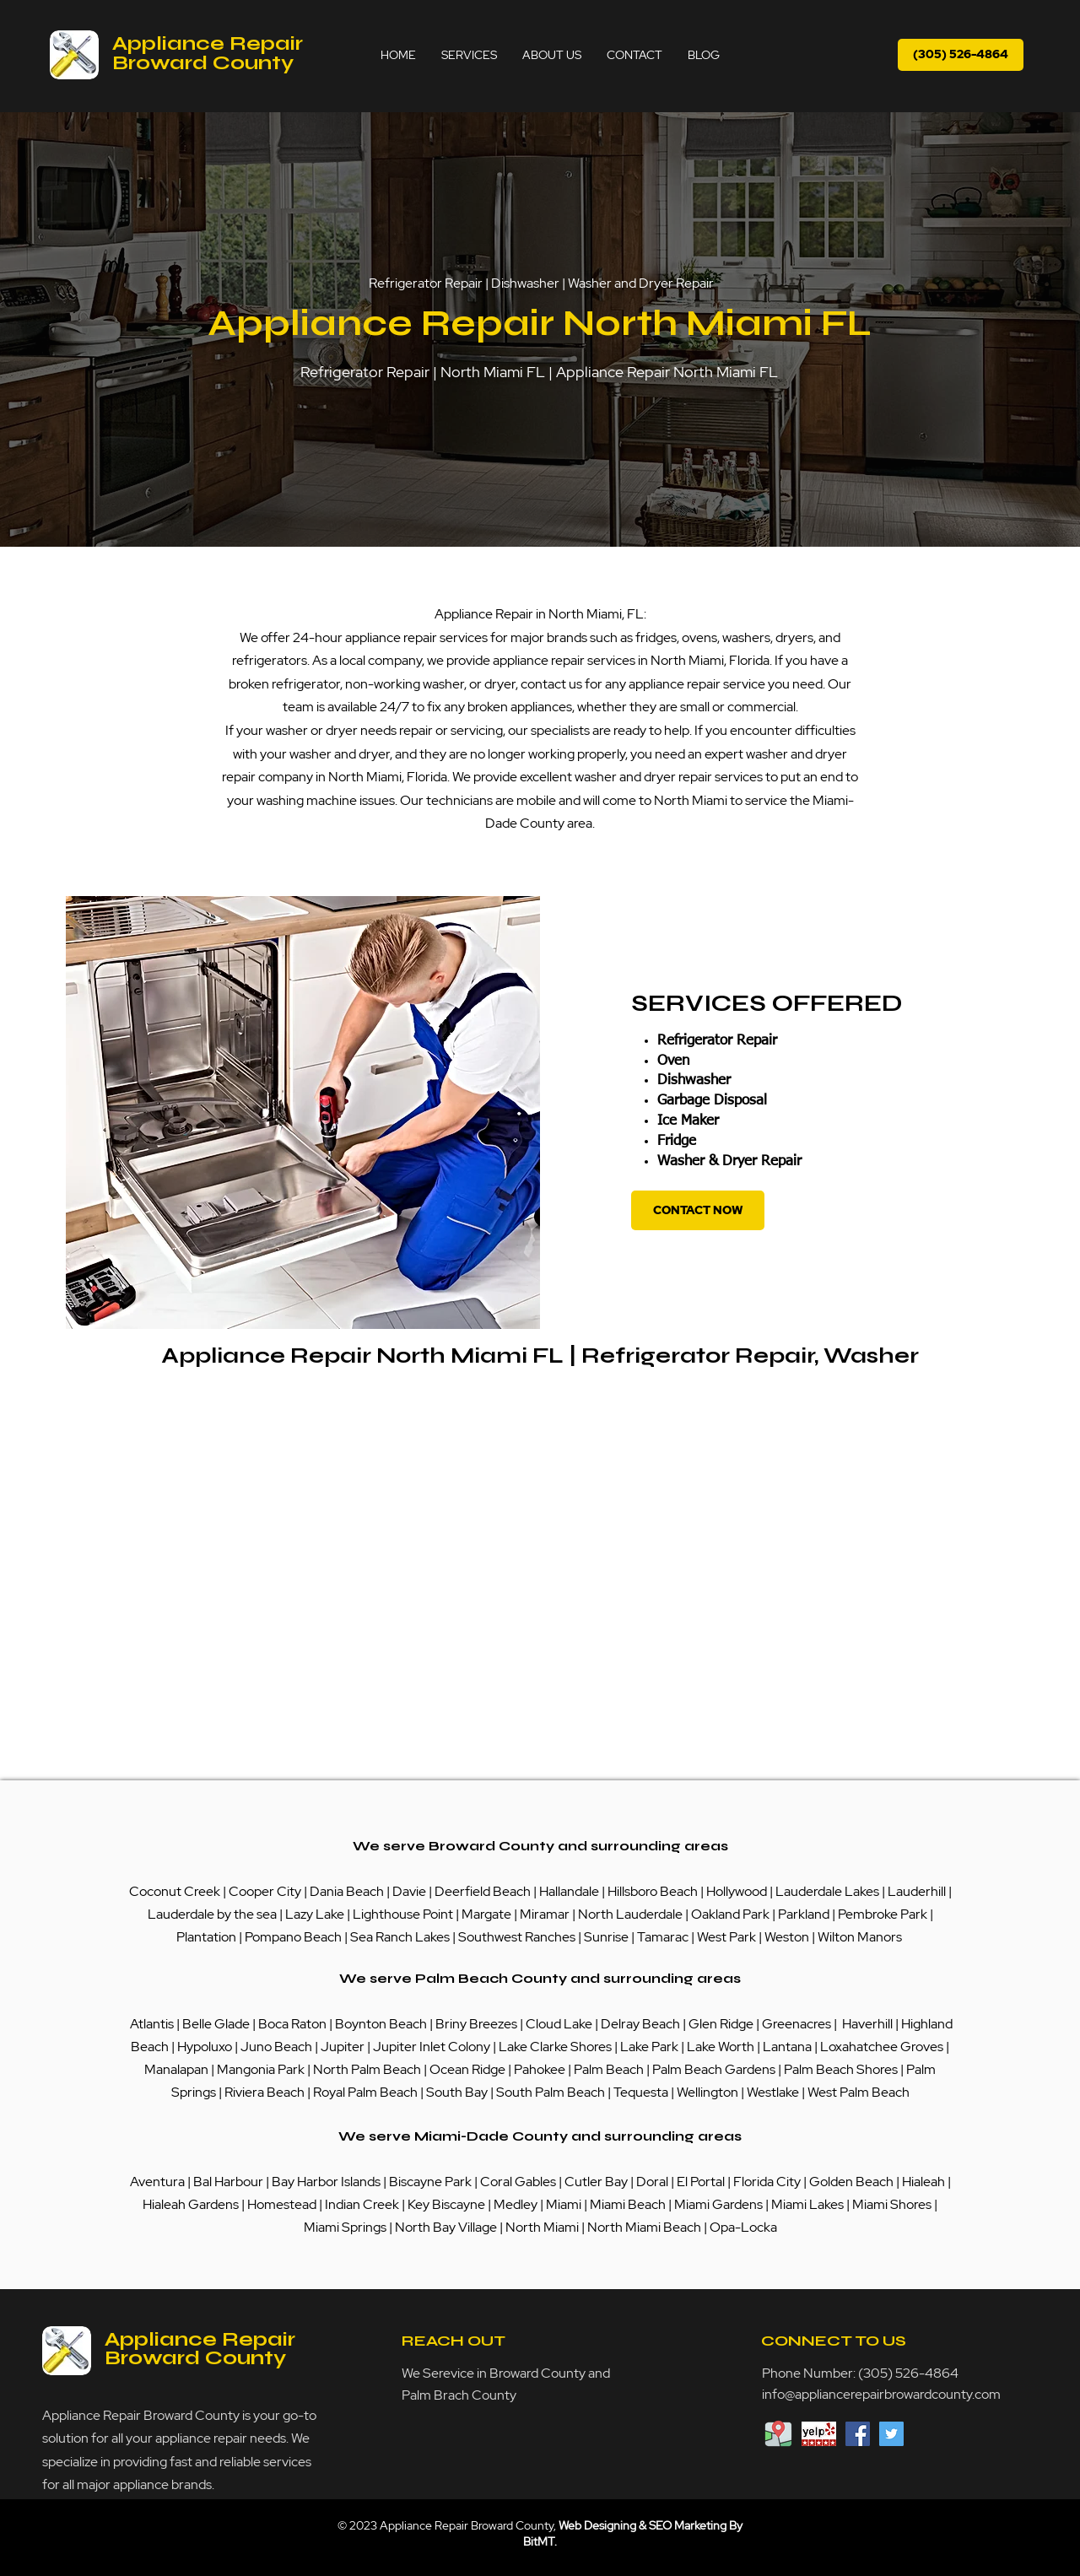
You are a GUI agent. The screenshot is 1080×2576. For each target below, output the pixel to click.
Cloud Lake (559, 2024)
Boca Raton (293, 2024)
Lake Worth (720, 2046)
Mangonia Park (261, 2069)
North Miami (543, 2227)
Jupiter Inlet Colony (431, 2046)
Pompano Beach (293, 1937)
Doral (653, 2181)
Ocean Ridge (467, 2069)
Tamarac (664, 1937)
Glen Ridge (720, 2024)
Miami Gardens (718, 2204)
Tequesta (642, 2092)
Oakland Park (730, 1914)
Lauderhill (918, 1891)
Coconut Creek (176, 1891)
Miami (565, 2204)
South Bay (457, 2092)
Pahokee (541, 2069)
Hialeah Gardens (191, 2204)
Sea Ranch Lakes (401, 1937)
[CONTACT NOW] (697, 1210)
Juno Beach (275, 2046)
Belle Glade (216, 2024)
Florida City (767, 2181)
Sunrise (607, 1937)
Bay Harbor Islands (326, 2181)
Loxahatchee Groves (881, 2046)
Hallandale (570, 1891)
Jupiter (344, 2046)
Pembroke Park (884, 1914)
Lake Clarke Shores (556, 2046)
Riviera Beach (264, 2092)
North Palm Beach (368, 2069)
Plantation (207, 1937)
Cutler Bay (596, 2181)
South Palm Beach (550, 2092)
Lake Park (649, 2046)
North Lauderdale (630, 1914)
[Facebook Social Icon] (857, 2434)
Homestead (283, 2204)
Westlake (774, 2092)
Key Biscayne (446, 2204)
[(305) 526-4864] (960, 55)
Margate (488, 1914)
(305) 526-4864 (908, 2373)
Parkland (805, 1914)
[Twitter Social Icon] (891, 2434)
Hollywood (736, 1891)
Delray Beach (640, 2024)
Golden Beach (851, 2181)
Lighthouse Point (403, 1914)
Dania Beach (347, 1891)
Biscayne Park (429, 2181)
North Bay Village (446, 2227)
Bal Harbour (229, 2181)
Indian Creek (363, 2204)
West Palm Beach (858, 2092)
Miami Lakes (808, 2204)
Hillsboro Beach (653, 1891)
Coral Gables (518, 2181)
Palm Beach (610, 2069)
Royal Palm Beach (365, 2092)
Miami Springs (345, 2227)
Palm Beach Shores (842, 2069)
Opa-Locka (743, 2227)
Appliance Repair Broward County (207, 53)
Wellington (709, 2092)
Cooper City (265, 1891)
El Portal (700, 2181)
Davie (409, 1891)
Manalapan (177, 2069)
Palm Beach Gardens (715, 2069)
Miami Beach (629, 2204)
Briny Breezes (476, 2024)
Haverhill (867, 2024)
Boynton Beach (381, 2024)
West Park (726, 1937)
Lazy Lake (314, 1914)
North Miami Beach (644, 2227)
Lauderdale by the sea (212, 1914)
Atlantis (153, 2024)
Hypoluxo (206, 2046)
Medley (517, 2204)
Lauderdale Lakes (827, 1891)
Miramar (546, 1914)
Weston (788, 1937)
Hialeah (925, 2181)
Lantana (788, 2046)
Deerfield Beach (482, 1891)
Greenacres (798, 2024)
